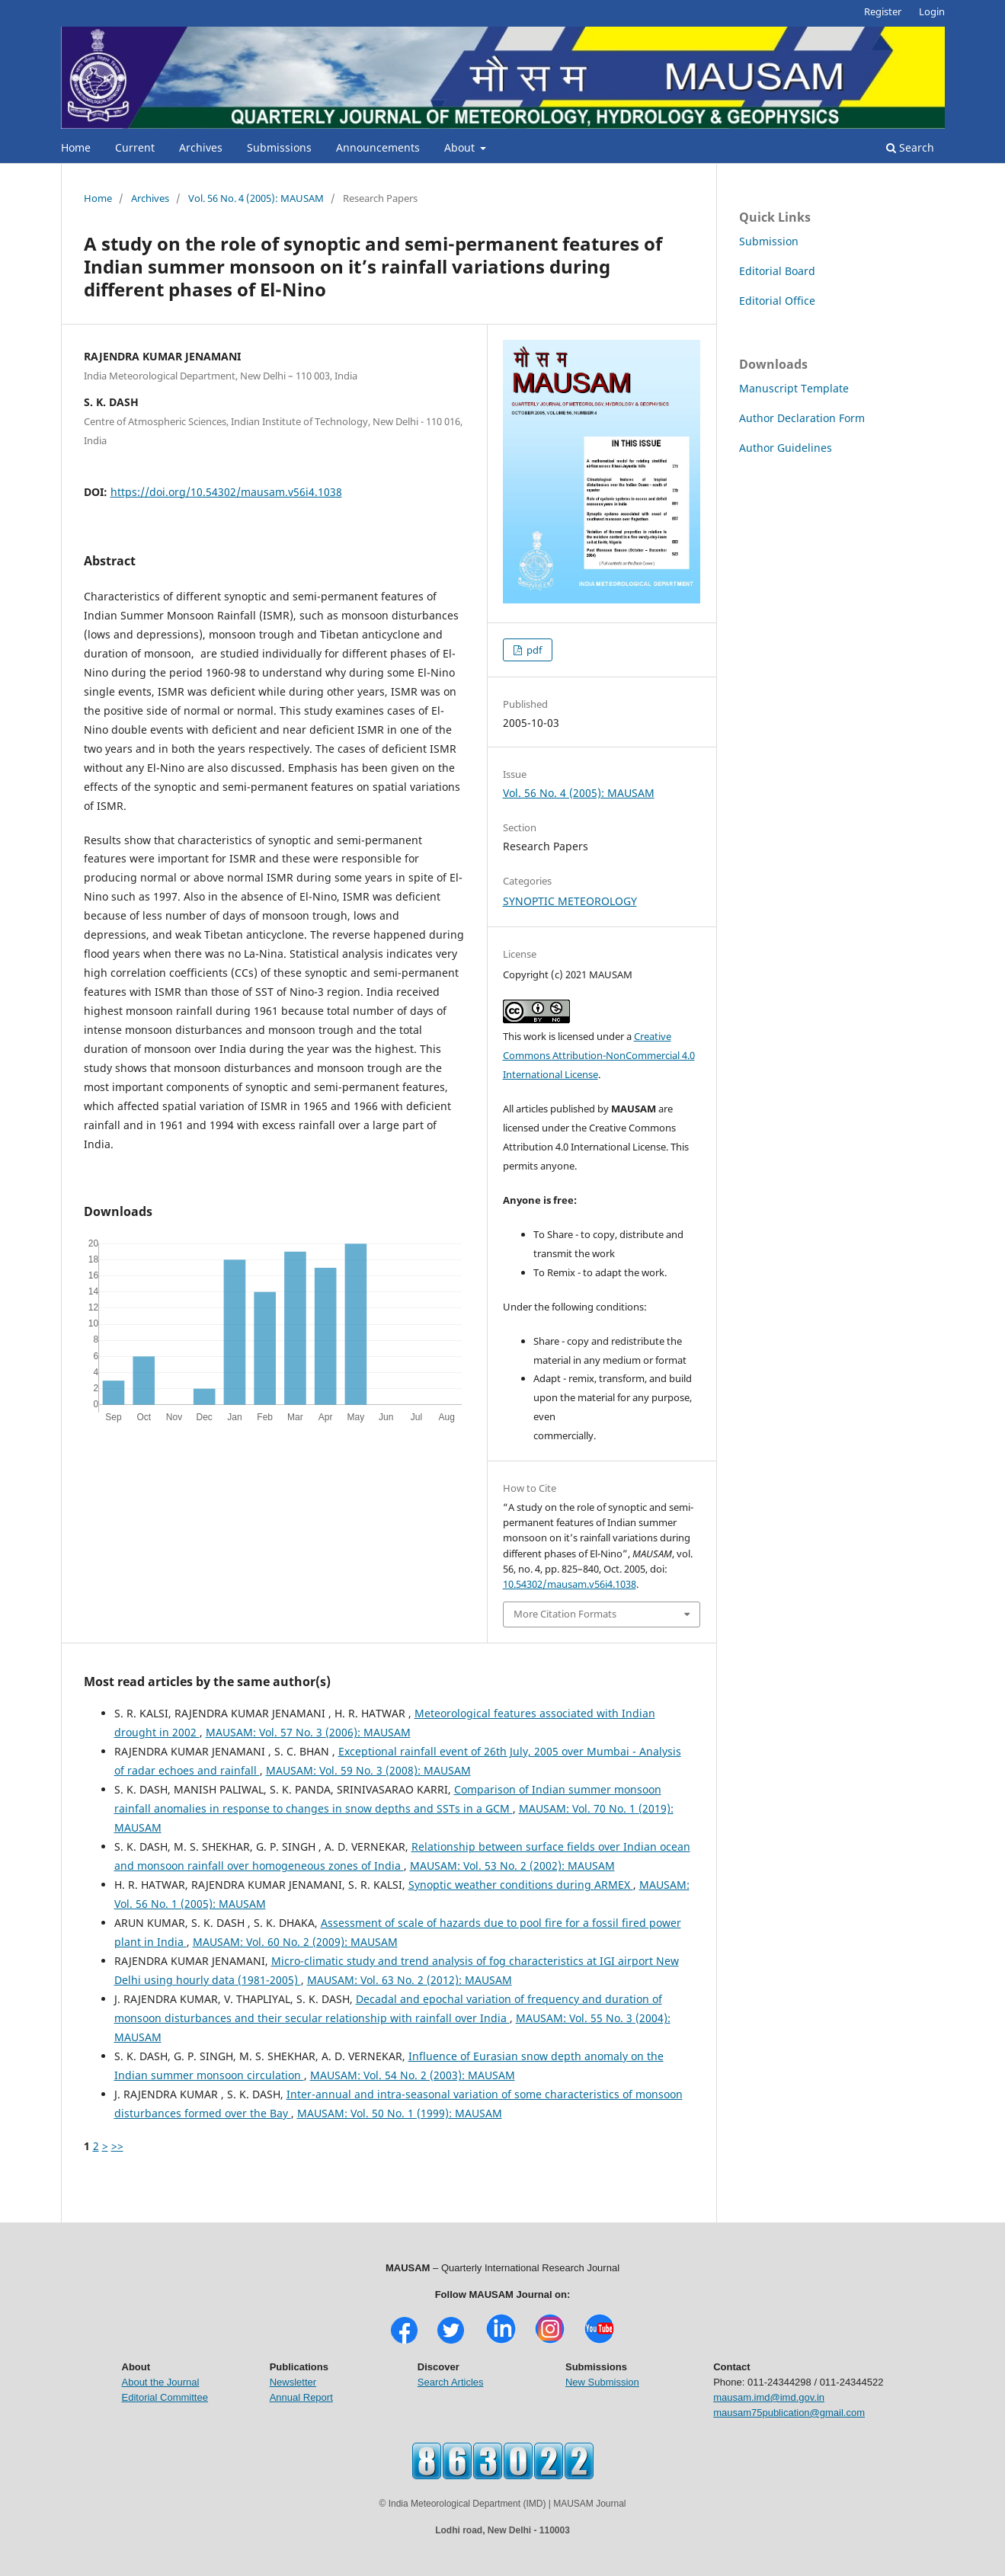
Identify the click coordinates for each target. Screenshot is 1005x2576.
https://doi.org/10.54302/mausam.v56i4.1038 (226, 492)
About (461, 147)
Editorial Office (777, 300)
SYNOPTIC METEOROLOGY (570, 901)
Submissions (279, 147)
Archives (200, 147)
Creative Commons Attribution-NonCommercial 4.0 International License (599, 1055)
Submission (769, 241)
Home (76, 147)
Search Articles (451, 2382)
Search (910, 147)
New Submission (602, 2382)
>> (117, 2146)
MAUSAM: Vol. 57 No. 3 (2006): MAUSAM (308, 1732)
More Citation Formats (565, 1614)
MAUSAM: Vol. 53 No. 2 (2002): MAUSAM (512, 1865)
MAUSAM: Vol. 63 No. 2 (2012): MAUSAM (409, 1980)
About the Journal (161, 2382)
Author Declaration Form (802, 418)
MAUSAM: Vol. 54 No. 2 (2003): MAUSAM (412, 2075)
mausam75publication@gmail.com (789, 2412)
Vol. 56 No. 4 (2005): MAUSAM (256, 198)
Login (932, 11)
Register (882, 11)
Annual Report (301, 2397)
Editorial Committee (165, 2397)
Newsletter (293, 2382)
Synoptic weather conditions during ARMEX (520, 1884)
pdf (533, 650)
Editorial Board (777, 271)
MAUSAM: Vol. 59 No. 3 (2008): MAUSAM (368, 1770)
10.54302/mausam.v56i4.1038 (569, 1584)
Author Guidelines (785, 447)
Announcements (378, 147)
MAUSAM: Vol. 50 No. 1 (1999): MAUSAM (399, 2113)
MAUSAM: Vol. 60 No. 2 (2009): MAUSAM (295, 1941)
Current (135, 147)
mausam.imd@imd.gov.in (768, 2397)
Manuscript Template (794, 388)
